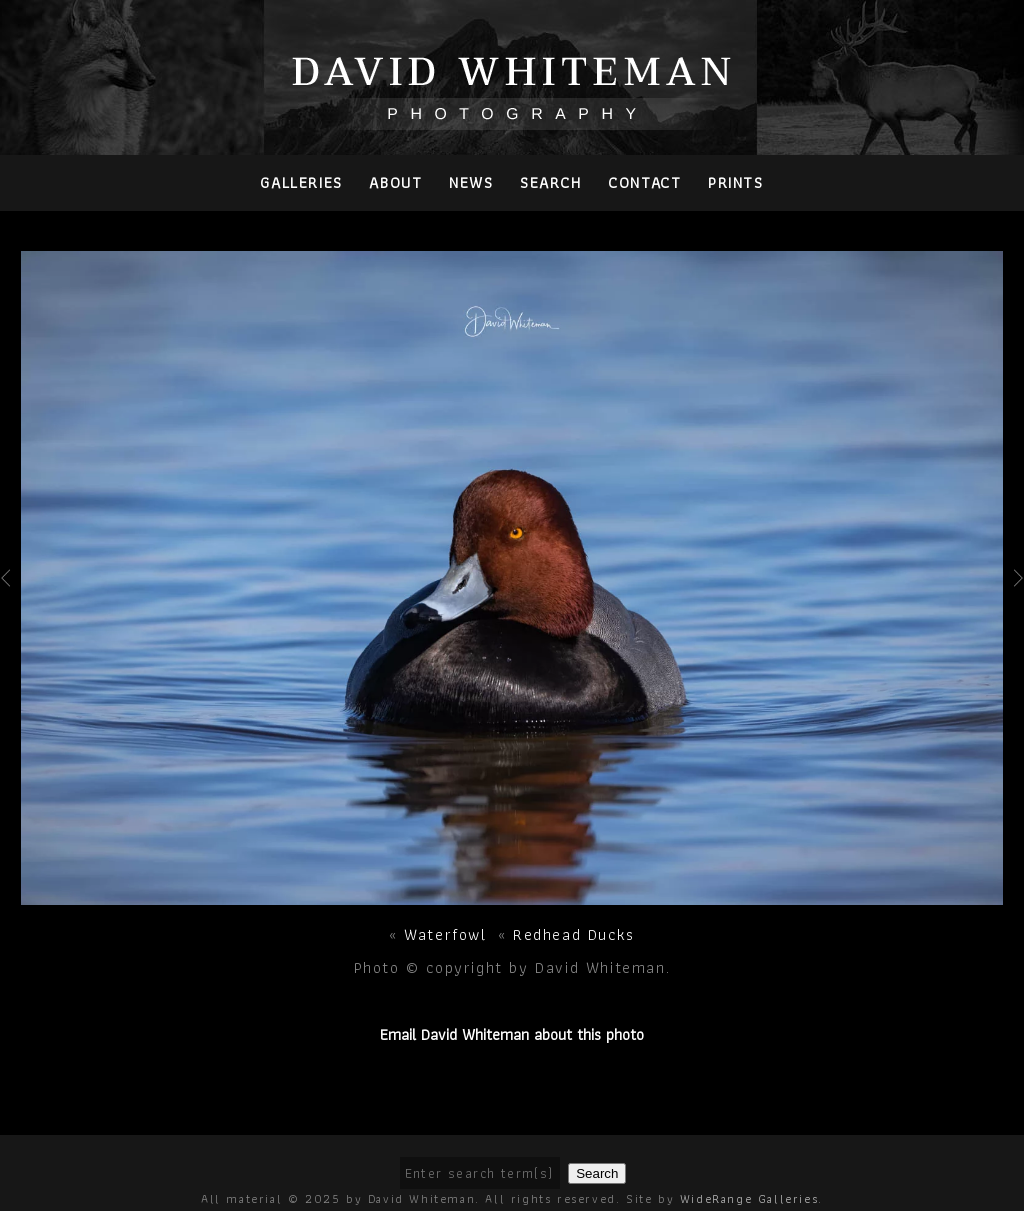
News (471, 182)
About (395, 182)
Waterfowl (445, 934)
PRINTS (736, 182)
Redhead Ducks (574, 934)
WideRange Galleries (749, 1198)
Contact (644, 182)
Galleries (301, 182)
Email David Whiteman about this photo (512, 1034)
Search (551, 182)
